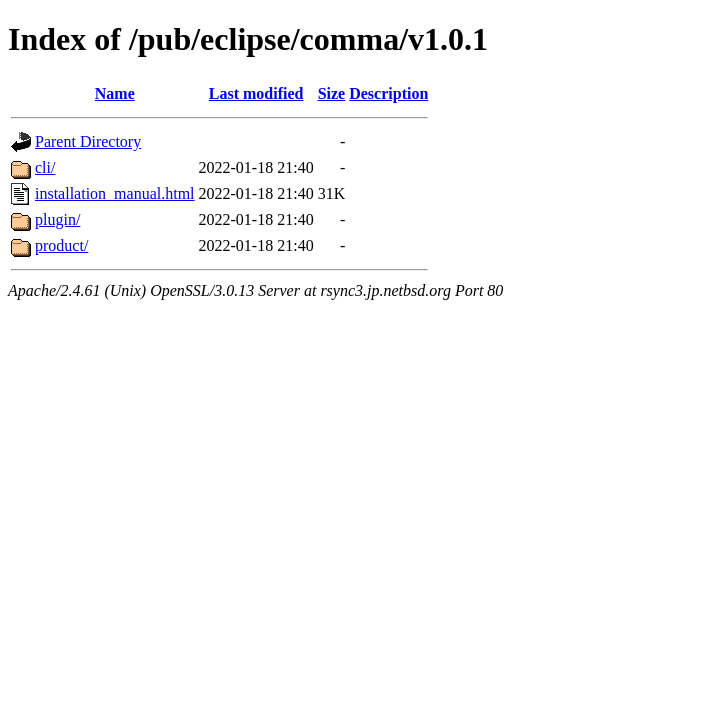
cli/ (45, 167)
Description (388, 93)
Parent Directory (88, 141)
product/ (61, 245)
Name (115, 93)
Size (332, 93)
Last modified (256, 93)
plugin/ (57, 219)
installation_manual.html (115, 193)
